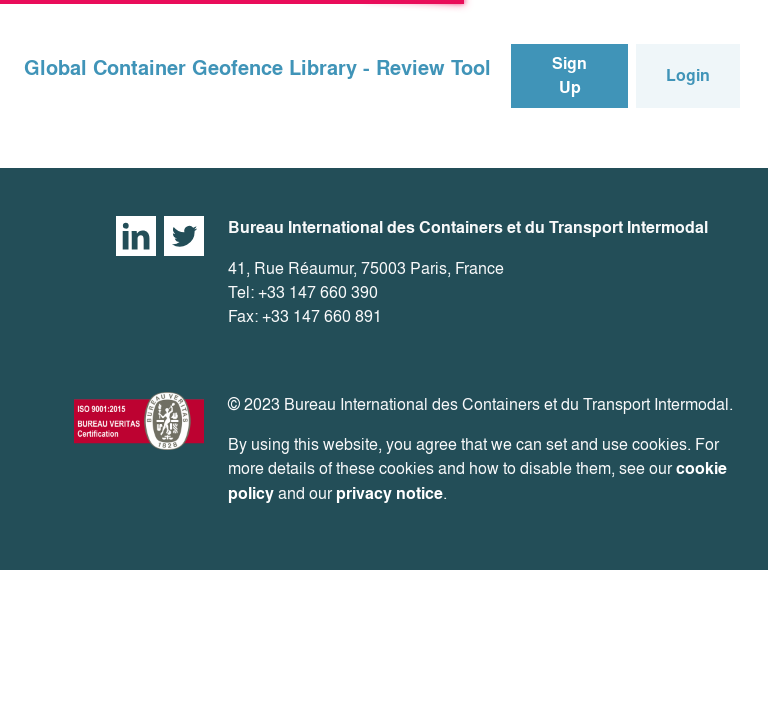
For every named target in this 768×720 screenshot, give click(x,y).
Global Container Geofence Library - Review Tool (257, 68)
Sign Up (569, 75)
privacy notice (389, 493)
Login (688, 75)
